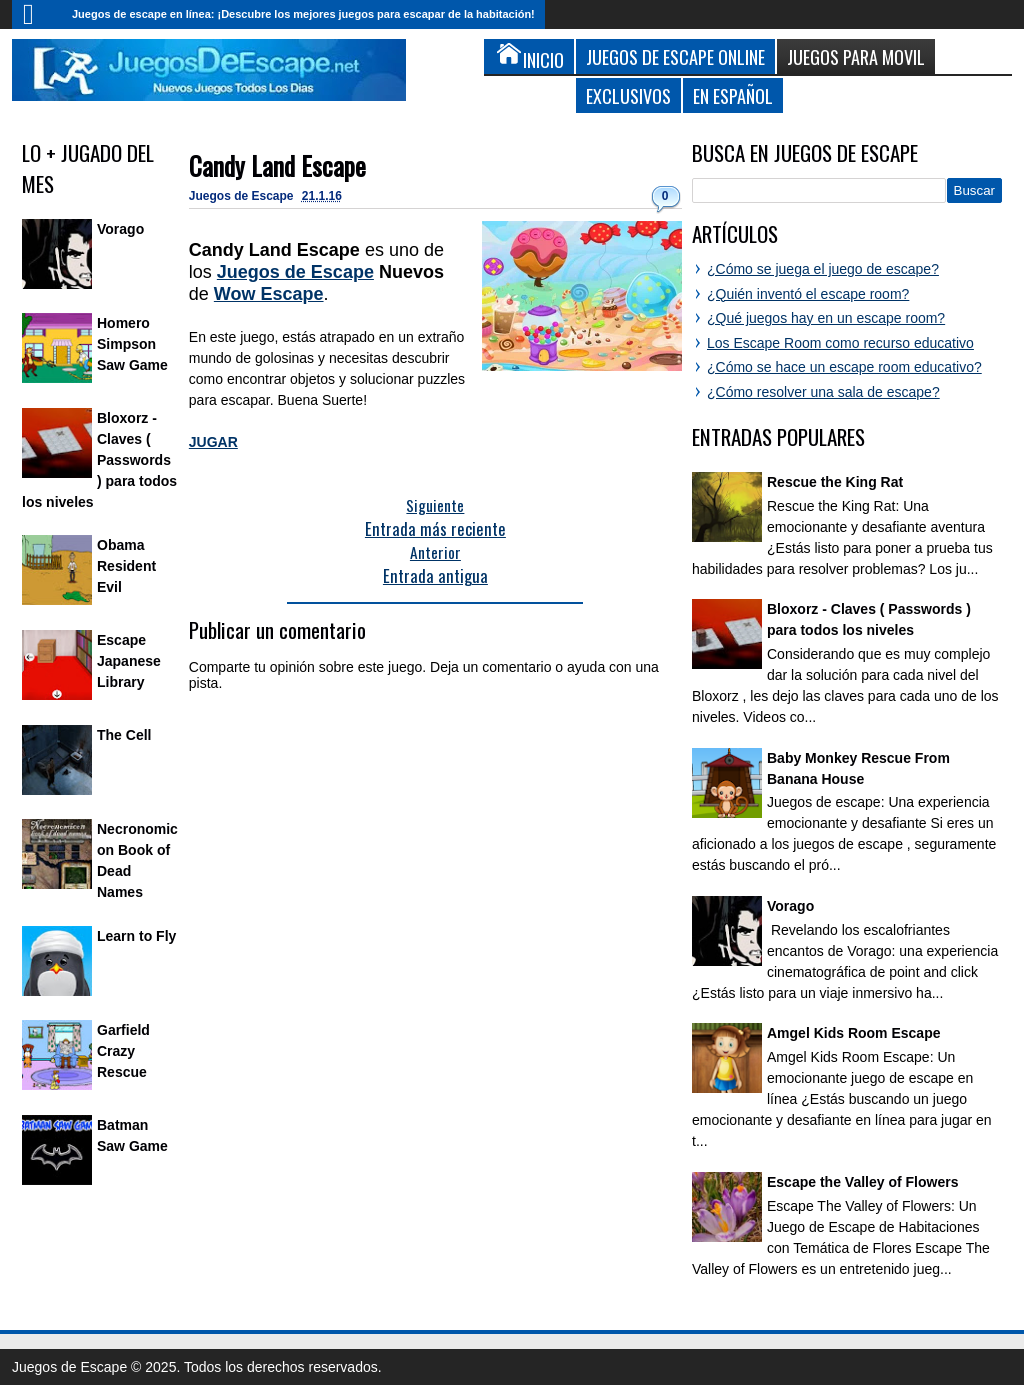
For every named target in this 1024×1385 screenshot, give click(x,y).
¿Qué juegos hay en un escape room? (826, 318)
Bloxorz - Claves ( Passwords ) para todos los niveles (99, 460)
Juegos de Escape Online (675, 56)
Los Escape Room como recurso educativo (840, 343)
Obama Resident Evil (126, 566)
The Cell (124, 735)
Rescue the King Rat (835, 482)
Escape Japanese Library (129, 661)
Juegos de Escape (243, 196)
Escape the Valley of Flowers (862, 1182)
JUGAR (213, 442)
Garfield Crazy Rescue (123, 1051)
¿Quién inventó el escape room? (808, 294)
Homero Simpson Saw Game (132, 344)
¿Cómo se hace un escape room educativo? (844, 367)
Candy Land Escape (277, 165)
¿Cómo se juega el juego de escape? (823, 269)
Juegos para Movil (856, 56)
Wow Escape (269, 294)
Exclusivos (628, 95)
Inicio (37, 14)
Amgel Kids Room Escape (854, 1033)
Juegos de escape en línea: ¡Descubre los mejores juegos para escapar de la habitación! (303, 14)
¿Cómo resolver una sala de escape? (823, 392)
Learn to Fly (136, 936)
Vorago (120, 229)
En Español (733, 95)
